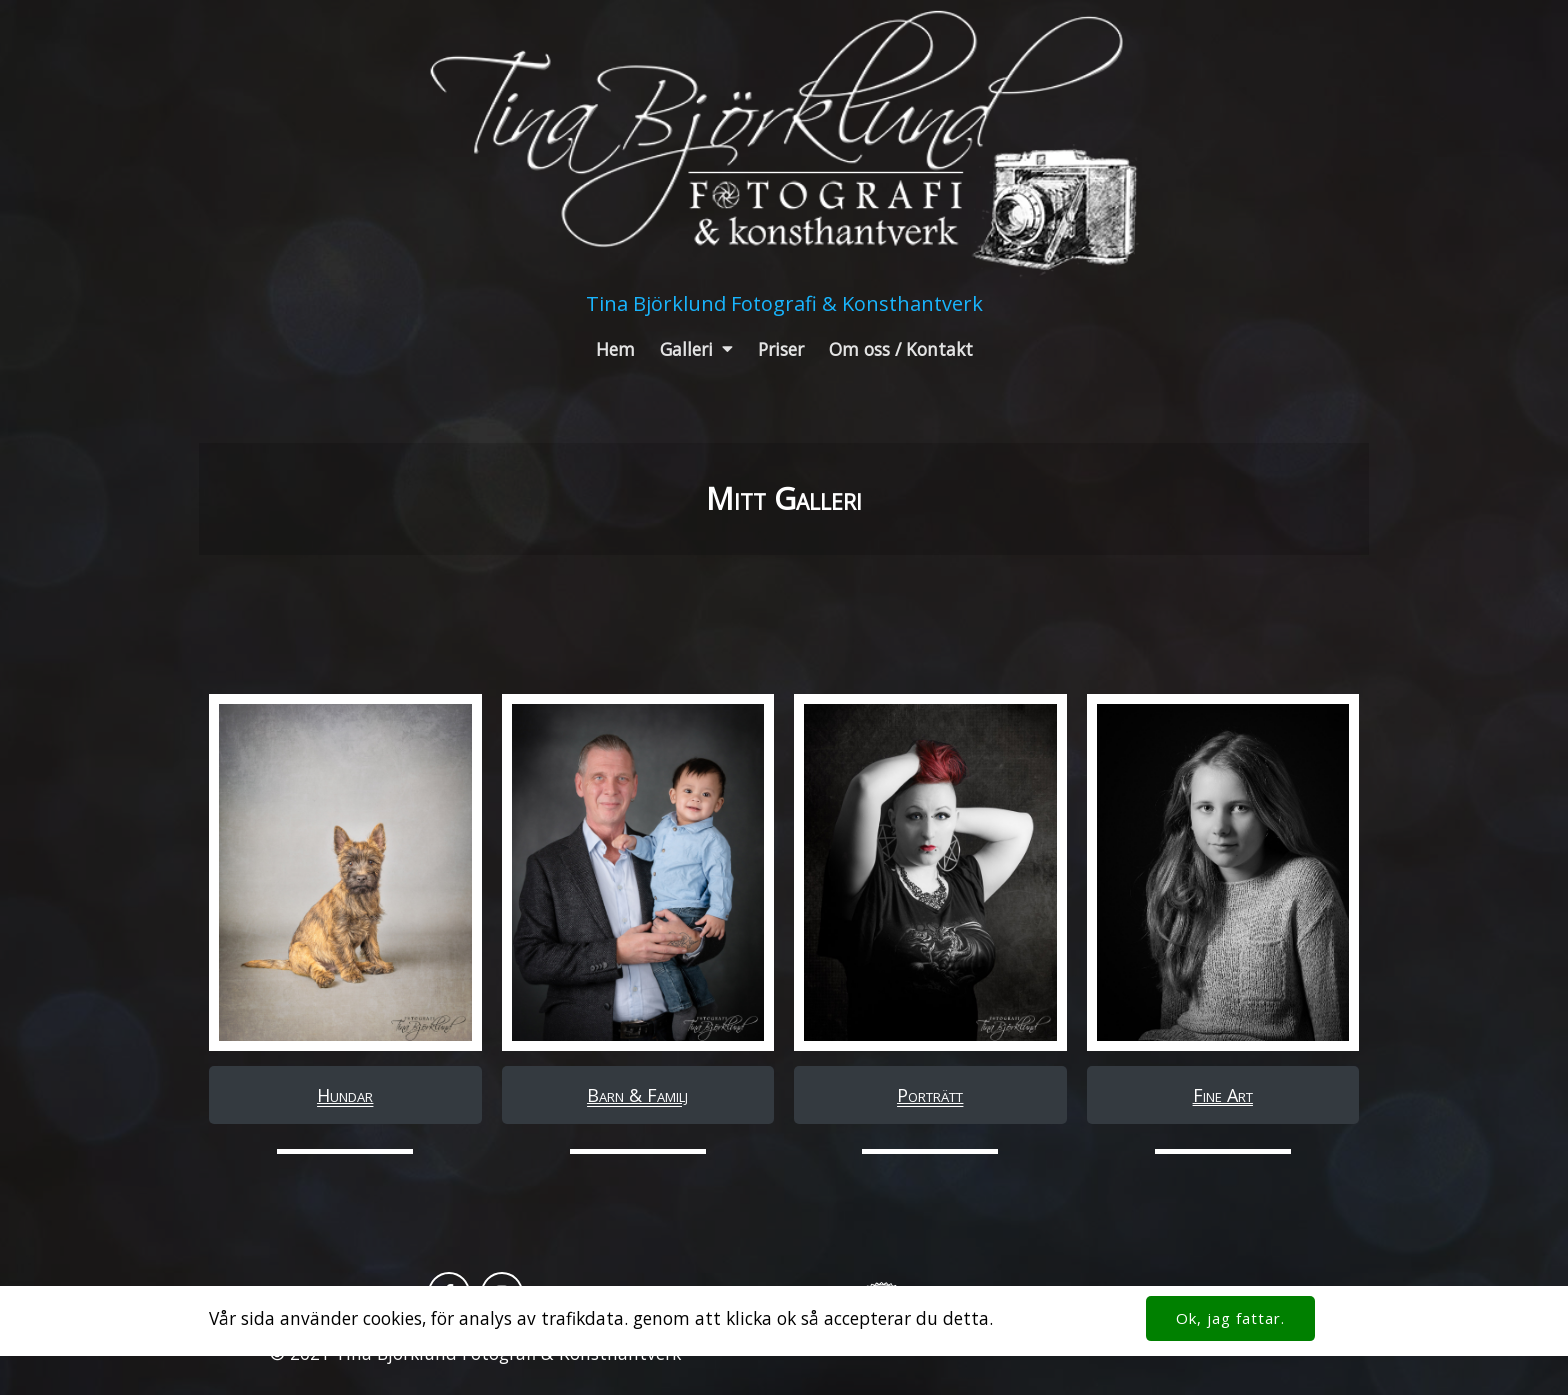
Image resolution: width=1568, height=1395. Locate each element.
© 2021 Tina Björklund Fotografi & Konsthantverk (475, 1353)
